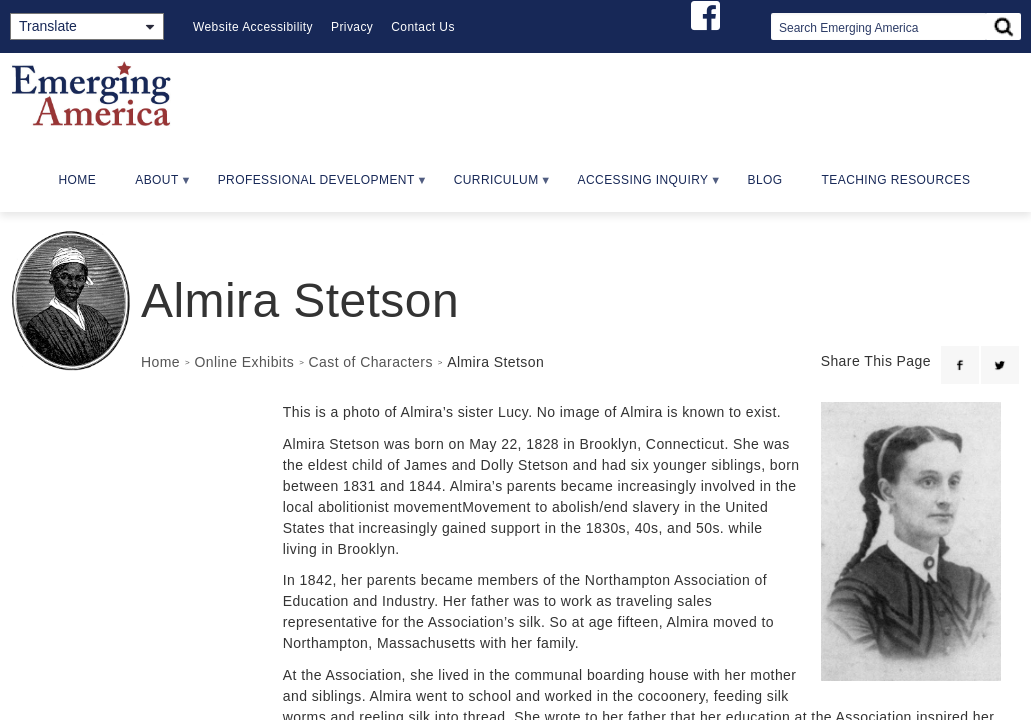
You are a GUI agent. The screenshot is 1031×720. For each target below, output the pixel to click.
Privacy (352, 27)
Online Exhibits (244, 362)
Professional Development (314, 186)
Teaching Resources (896, 180)
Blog (765, 180)
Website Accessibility (253, 27)
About (154, 186)
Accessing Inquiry (641, 186)
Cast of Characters (371, 362)
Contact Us (423, 27)
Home (78, 180)
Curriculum (494, 186)
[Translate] (87, 26)
